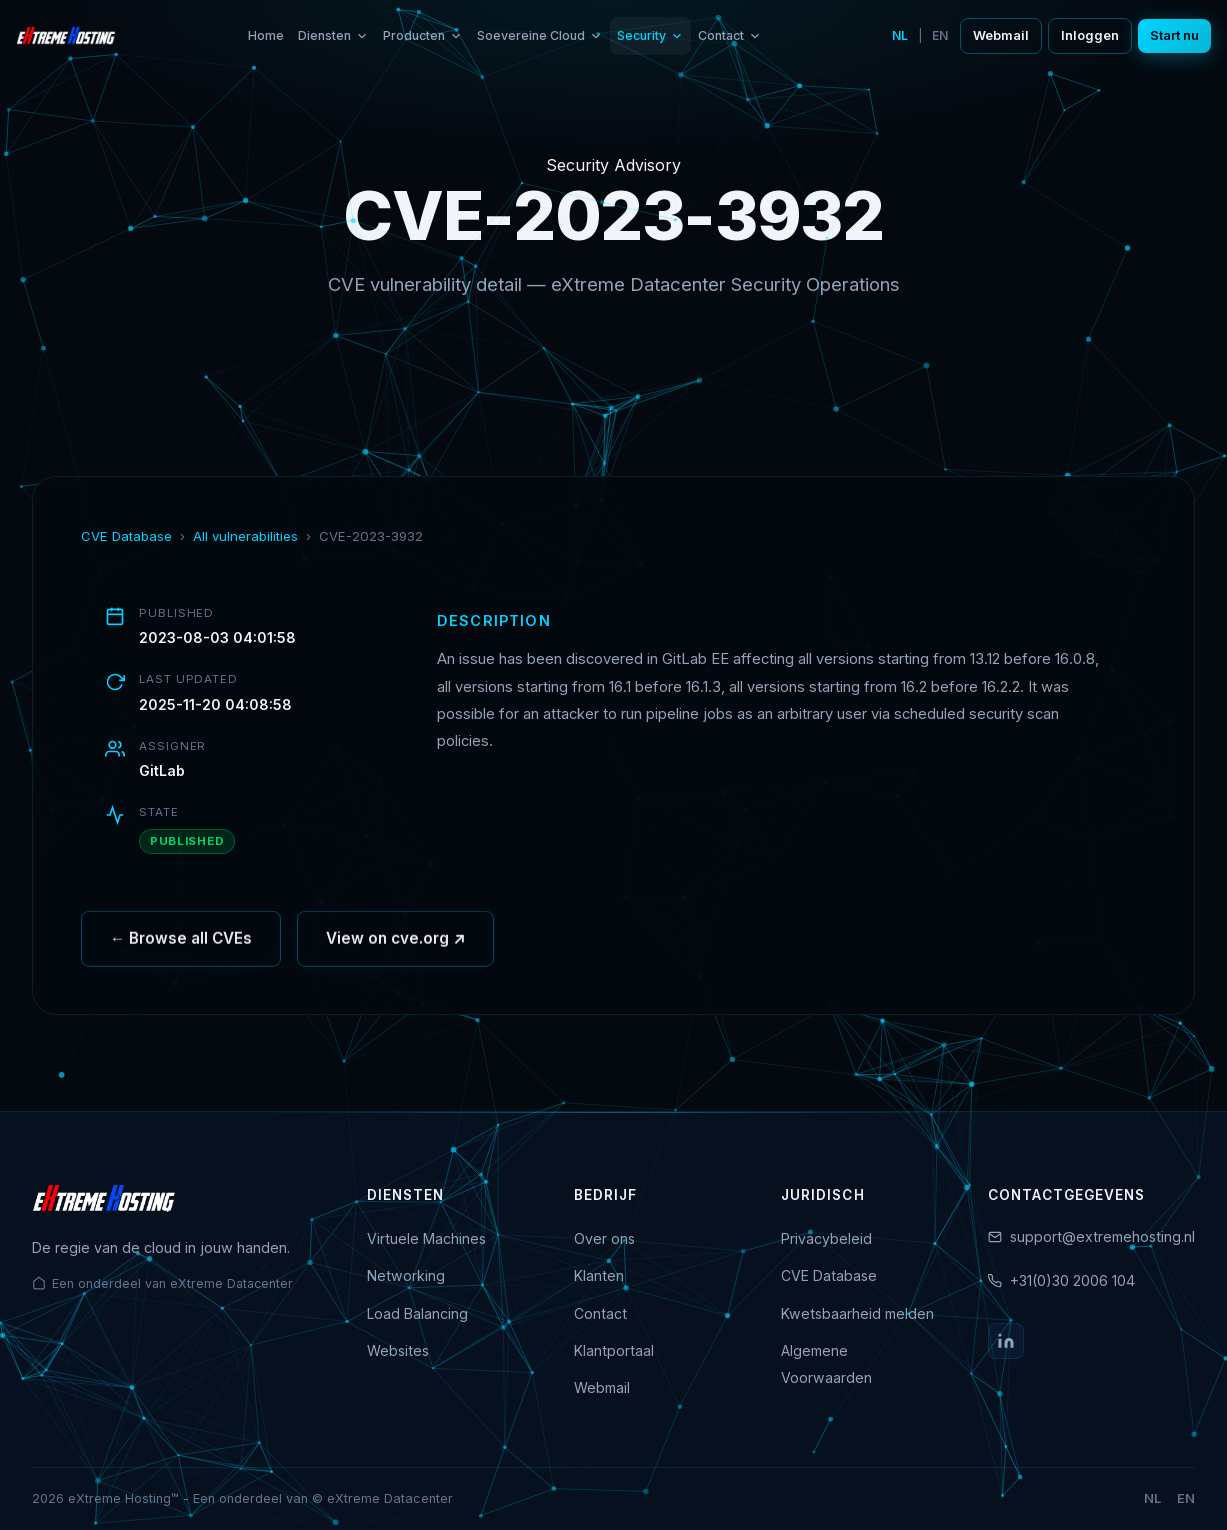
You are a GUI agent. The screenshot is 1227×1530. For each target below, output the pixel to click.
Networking (406, 1275)
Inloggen (1090, 35)
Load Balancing (417, 1313)
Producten (423, 35)
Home (266, 35)
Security (650, 35)
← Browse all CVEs (181, 944)
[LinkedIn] (1006, 1341)
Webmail (1001, 35)
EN (940, 35)
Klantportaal (614, 1350)
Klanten (599, 1275)
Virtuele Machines (426, 1238)
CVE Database (126, 536)
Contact (730, 35)
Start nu (1174, 35)
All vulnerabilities (245, 536)
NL (900, 35)
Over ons (604, 1238)
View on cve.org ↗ (395, 944)
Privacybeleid (826, 1238)
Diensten (333, 35)
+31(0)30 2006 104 (1072, 1280)
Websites (398, 1350)
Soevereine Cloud (540, 35)
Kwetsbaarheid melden (857, 1313)
